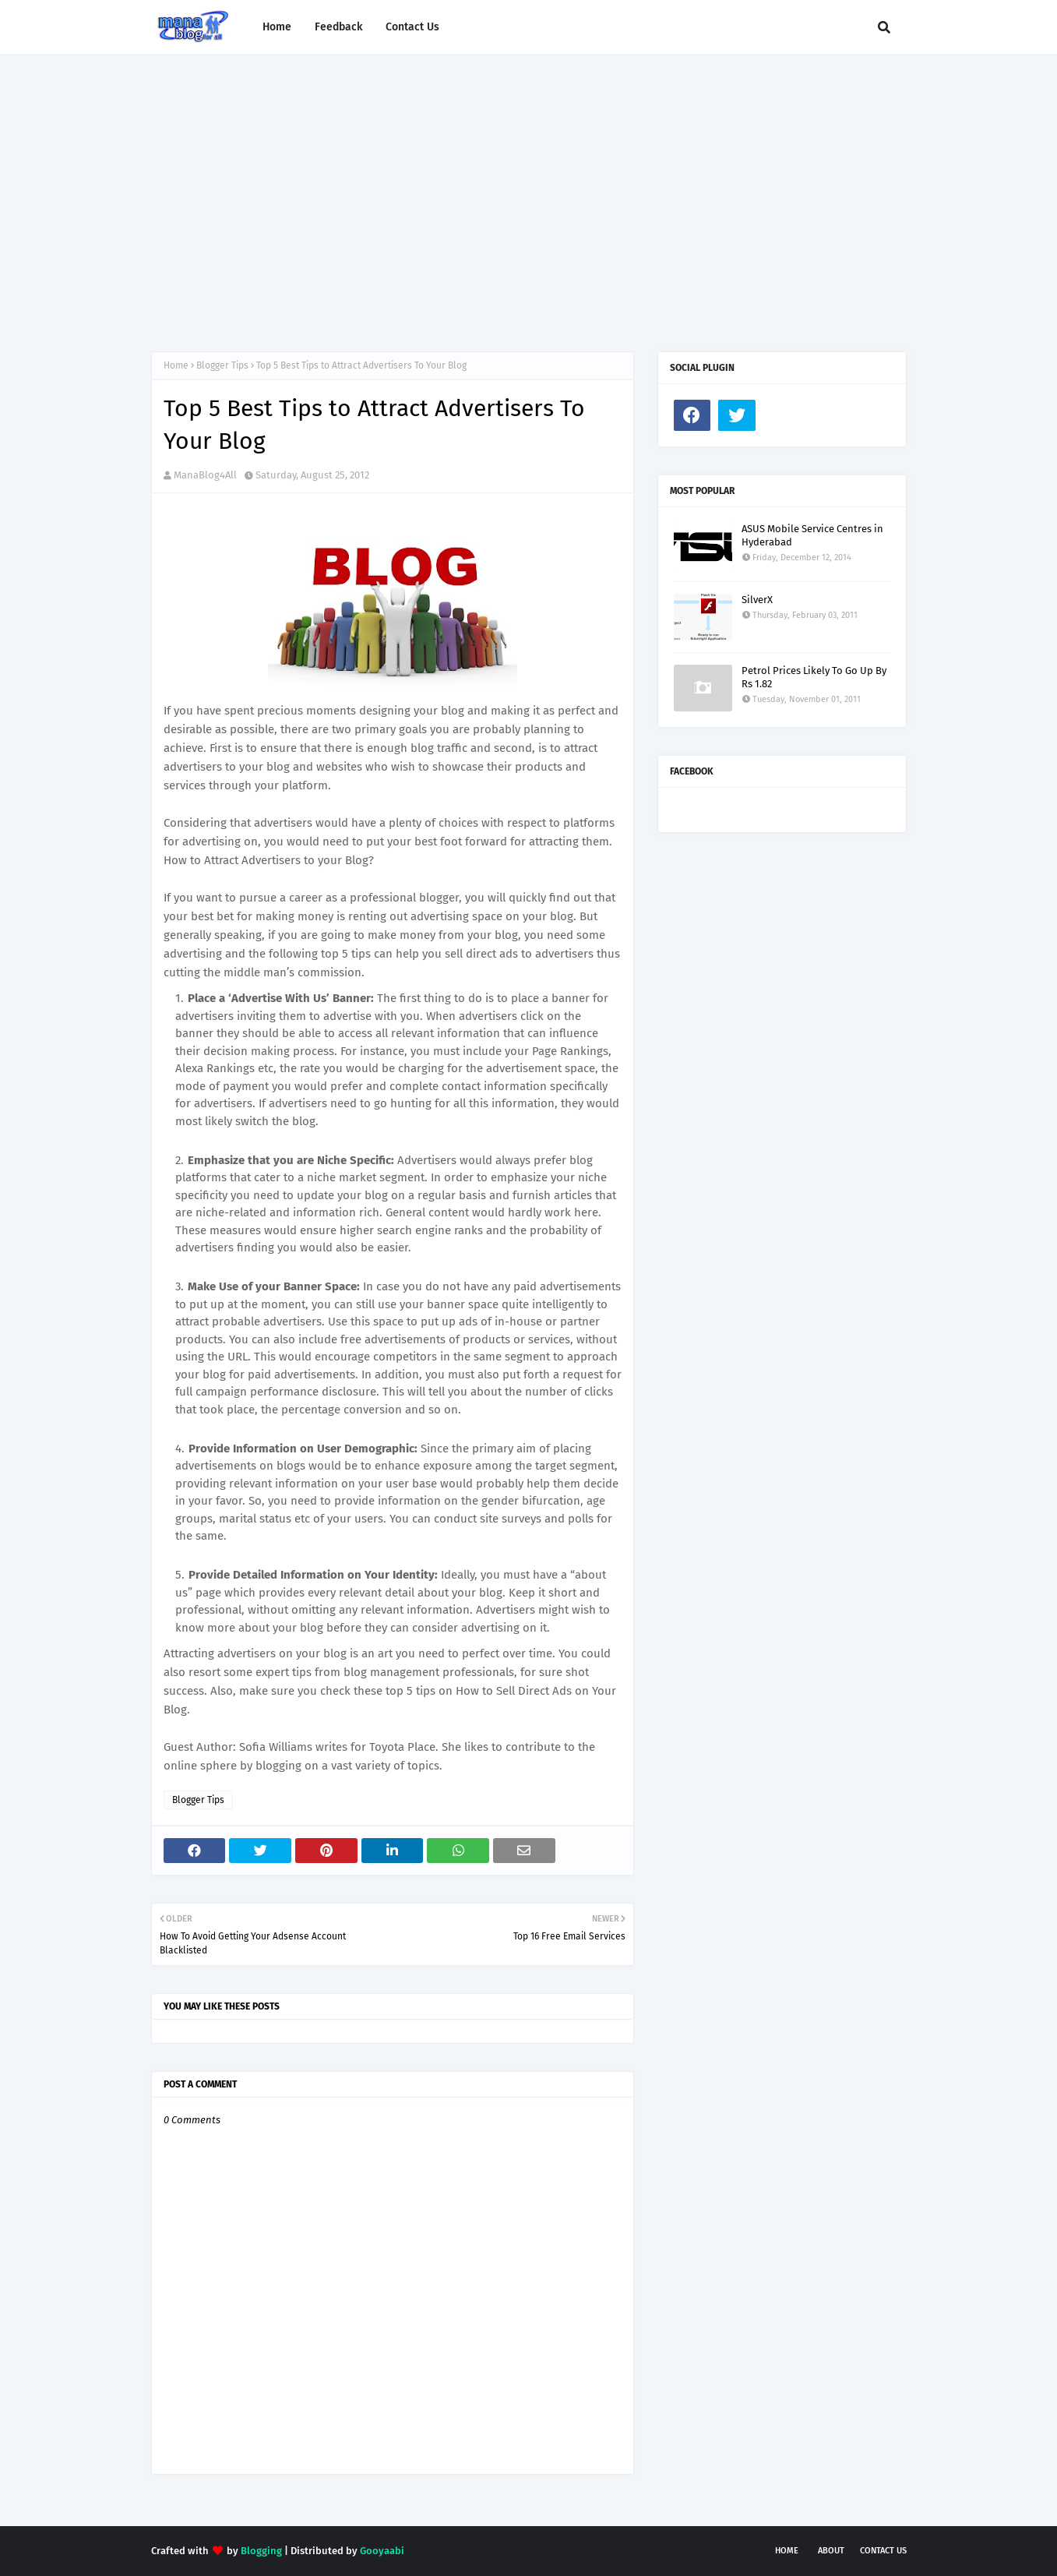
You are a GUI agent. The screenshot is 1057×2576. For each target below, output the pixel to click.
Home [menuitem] (276, 27)
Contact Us (883, 2551)
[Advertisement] (529, 188)
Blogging (261, 2551)
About (831, 2551)
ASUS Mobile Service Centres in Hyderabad (812, 535)
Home (176, 365)
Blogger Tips (222, 365)
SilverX (757, 599)
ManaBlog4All (205, 475)
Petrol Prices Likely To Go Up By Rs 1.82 (814, 677)
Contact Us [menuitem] (412, 27)
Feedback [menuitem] (338, 27)
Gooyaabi (382, 2551)
